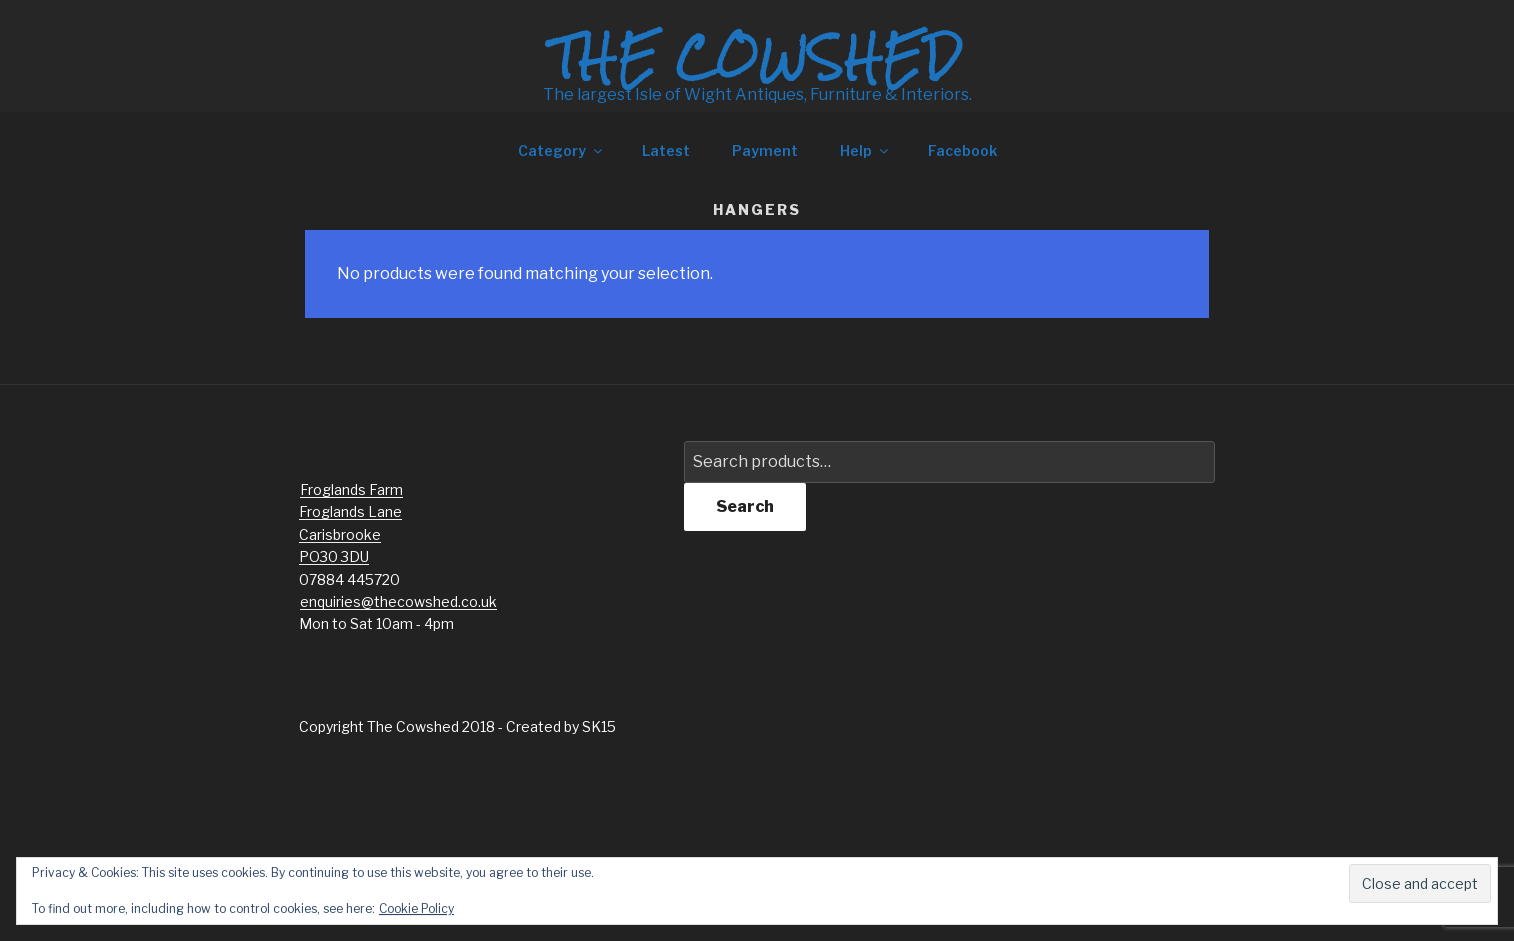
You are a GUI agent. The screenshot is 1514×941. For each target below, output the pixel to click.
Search (745, 506)
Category (561, 150)
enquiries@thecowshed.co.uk (398, 601)
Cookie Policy (416, 908)
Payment (765, 150)
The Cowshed (757, 57)
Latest (666, 150)
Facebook (962, 150)
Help (865, 150)
